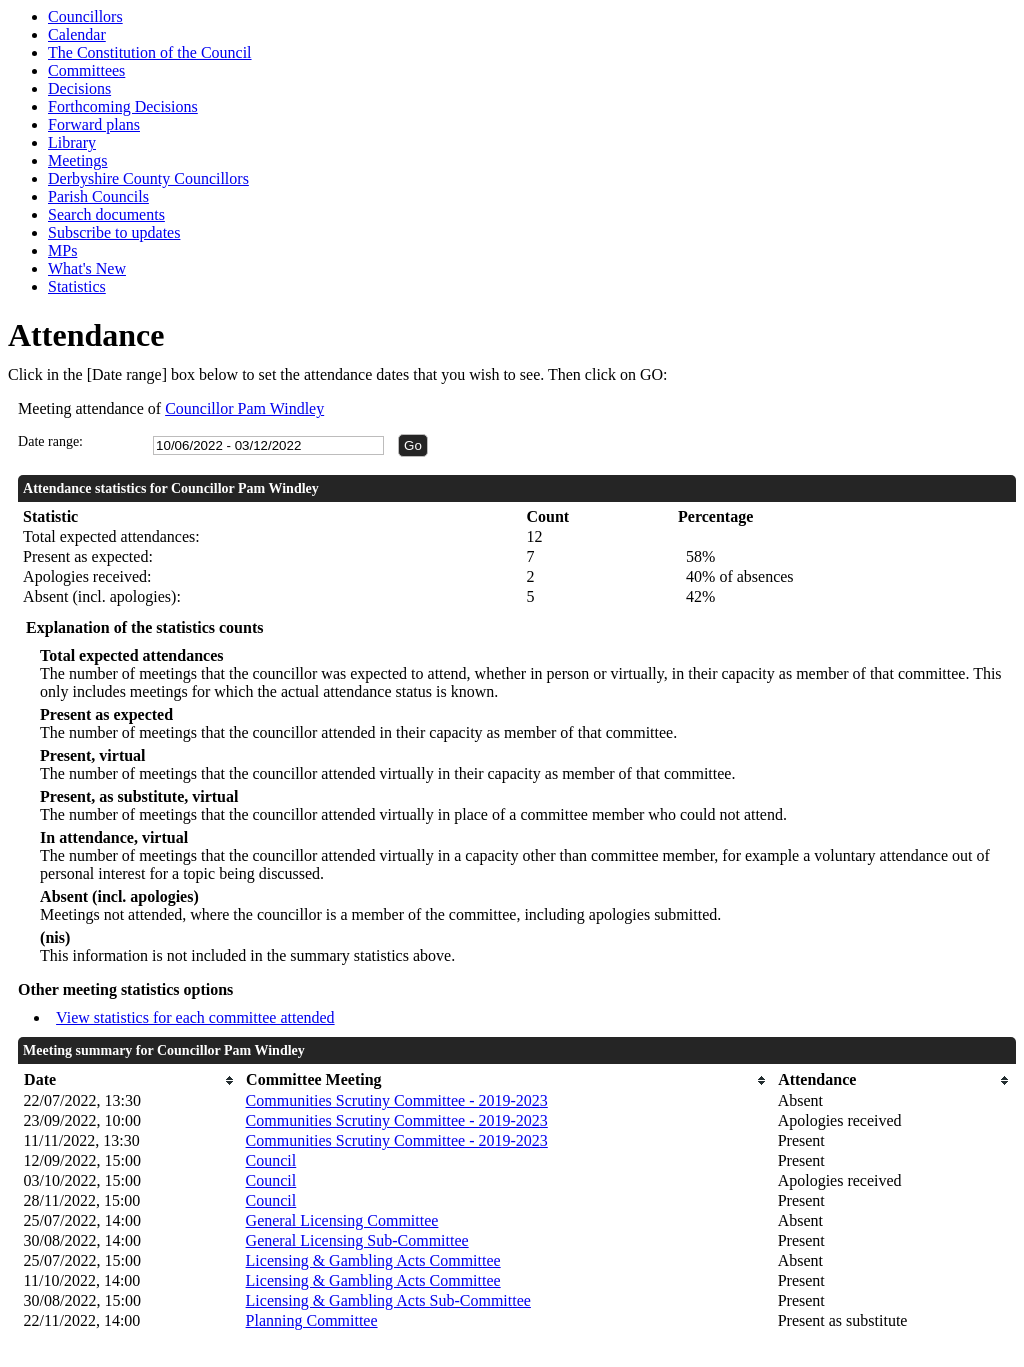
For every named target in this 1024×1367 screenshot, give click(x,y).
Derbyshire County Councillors (148, 178)
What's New (87, 268)
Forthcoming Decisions (123, 106)
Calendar (77, 34)
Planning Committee (312, 1320)
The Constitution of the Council (150, 52)
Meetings (78, 160)
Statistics (77, 286)
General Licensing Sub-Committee (357, 1240)
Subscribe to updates (114, 232)
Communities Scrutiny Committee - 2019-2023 (397, 1100)
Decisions (79, 88)
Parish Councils (98, 196)
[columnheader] (130, 1080)
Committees (86, 70)
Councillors (85, 16)
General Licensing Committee (342, 1220)
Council (271, 1160)
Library (72, 142)
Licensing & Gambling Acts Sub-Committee (388, 1300)
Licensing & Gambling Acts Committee (373, 1260)
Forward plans (94, 124)
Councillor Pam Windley (244, 408)
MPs (62, 250)
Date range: (50, 441)
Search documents (106, 214)
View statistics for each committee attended (195, 1017)
